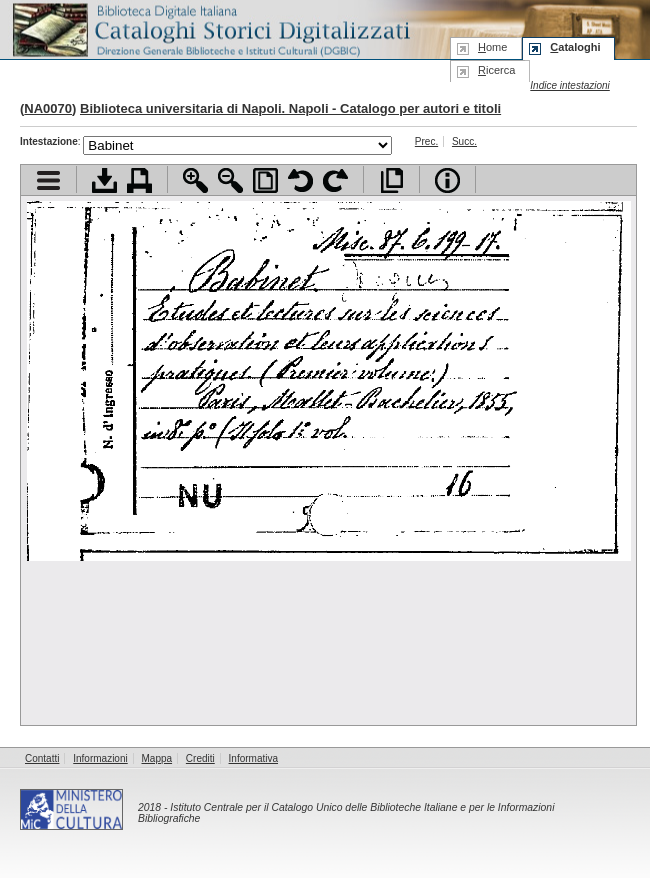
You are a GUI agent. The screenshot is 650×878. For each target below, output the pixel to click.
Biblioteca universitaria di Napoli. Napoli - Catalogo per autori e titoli (290, 108)
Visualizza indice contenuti (48, 180)
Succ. (464, 141)
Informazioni (100, 758)
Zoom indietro (230, 180)
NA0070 (48, 108)
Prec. (426, 141)
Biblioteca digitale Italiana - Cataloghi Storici (210, 28)
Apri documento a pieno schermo (391, 180)
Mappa (157, 758)
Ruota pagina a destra (335, 180)
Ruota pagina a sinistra (300, 180)
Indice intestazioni (570, 85)
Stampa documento (139, 180)
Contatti (42, 758)
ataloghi (575, 47)
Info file (447, 180)
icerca (496, 70)
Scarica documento (104, 180)
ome (492, 47)
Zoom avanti (195, 180)
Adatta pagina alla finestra (265, 180)
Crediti (200, 758)
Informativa (253, 758)
